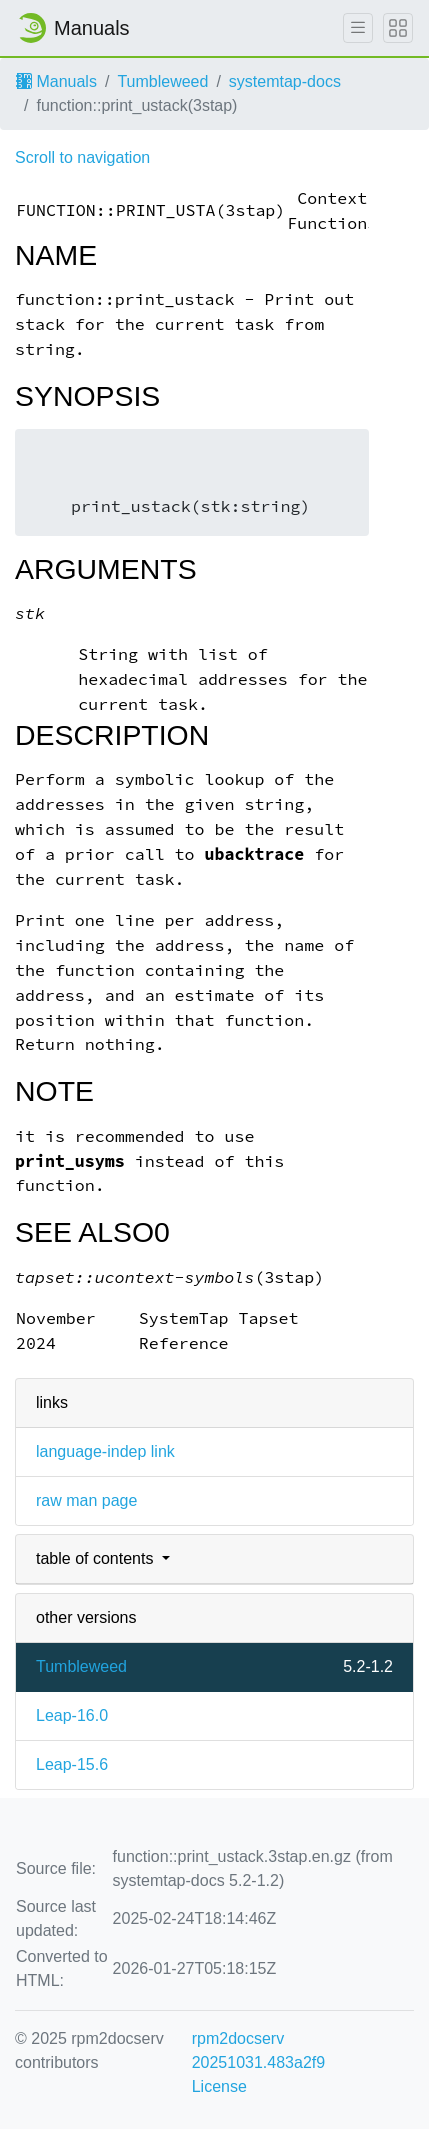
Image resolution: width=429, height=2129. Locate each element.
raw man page (86, 1500)
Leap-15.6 (72, 1764)
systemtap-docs (285, 81)
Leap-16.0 (72, 1715)
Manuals (56, 81)
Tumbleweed (162, 81)
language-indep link (105, 1451)
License (219, 2086)
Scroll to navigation (82, 157)
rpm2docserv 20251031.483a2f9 (258, 2050)
